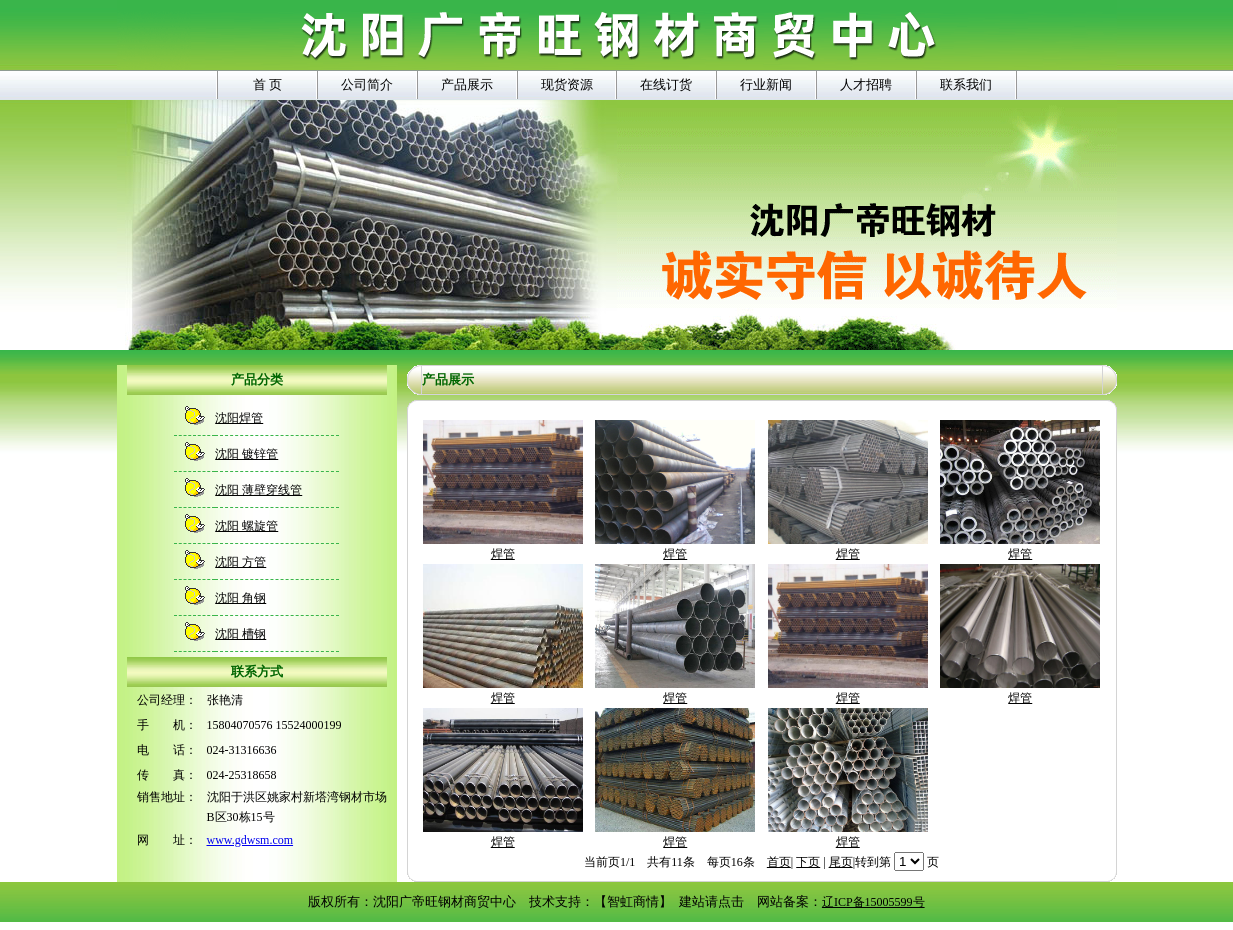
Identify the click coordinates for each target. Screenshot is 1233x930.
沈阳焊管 (239, 418)
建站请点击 (711, 901)
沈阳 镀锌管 (246, 454)
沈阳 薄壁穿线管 (258, 490)
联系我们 (966, 84)
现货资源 (567, 84)
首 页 (267, 84)
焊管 (503, 547)
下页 (808, 862)
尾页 (841, 862)
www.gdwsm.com (250, 840)
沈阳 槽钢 (240, 634)
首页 (779, 862)
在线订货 (666, 84)
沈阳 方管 (240, 562)
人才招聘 (866, 84)
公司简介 (367, 84)
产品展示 (467, 84)
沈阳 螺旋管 (246, 526)
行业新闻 (766, 84)
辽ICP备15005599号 (873, 902)
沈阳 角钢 (240, 598)
